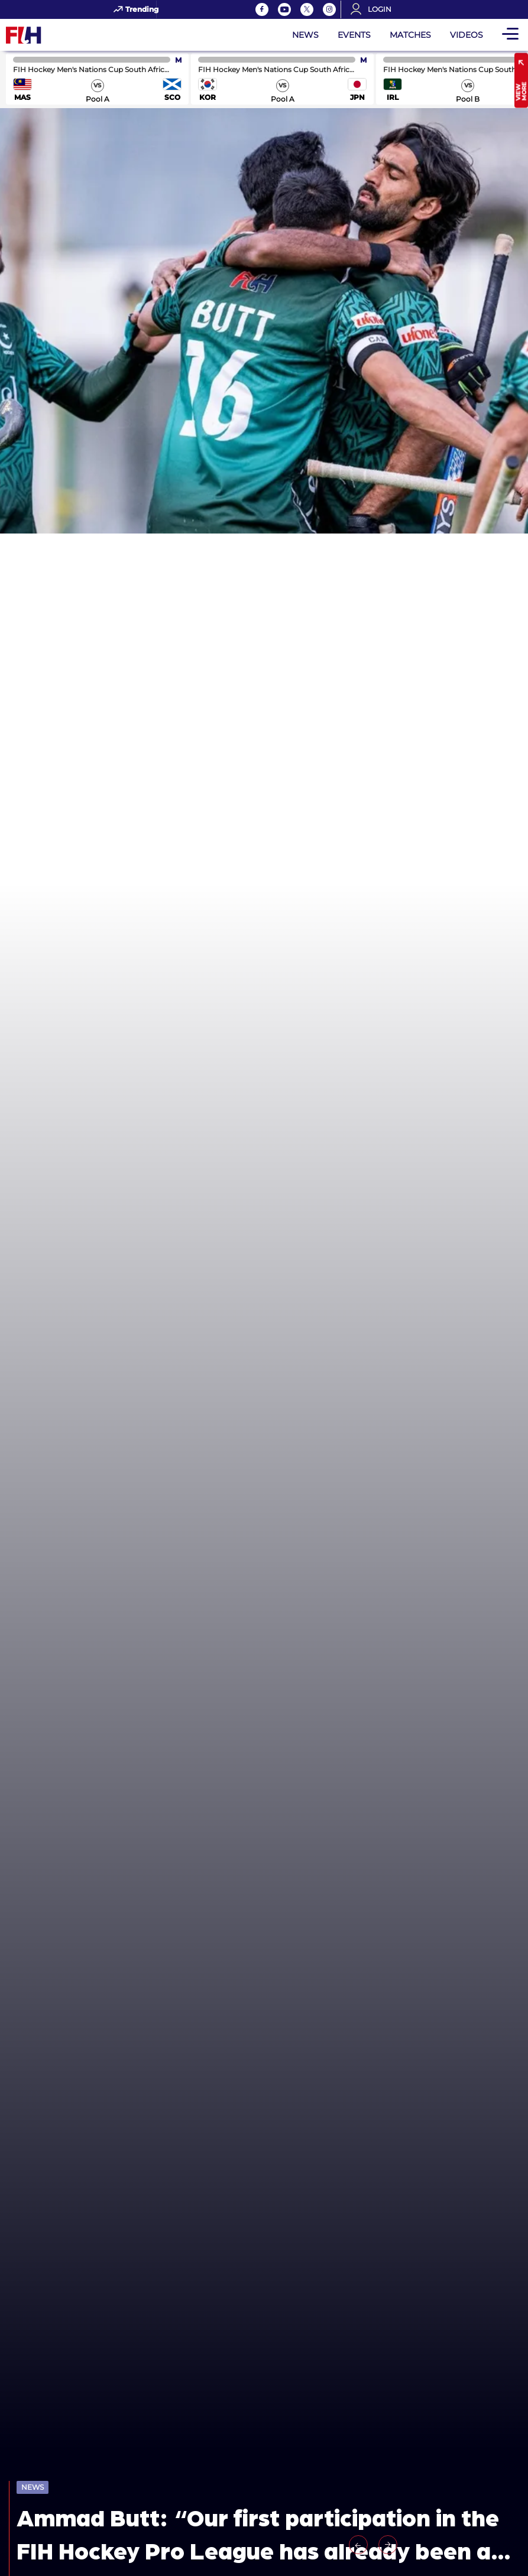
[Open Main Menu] (510, 35)
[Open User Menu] (375, 9)
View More (521, 91)
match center (97, 79)
